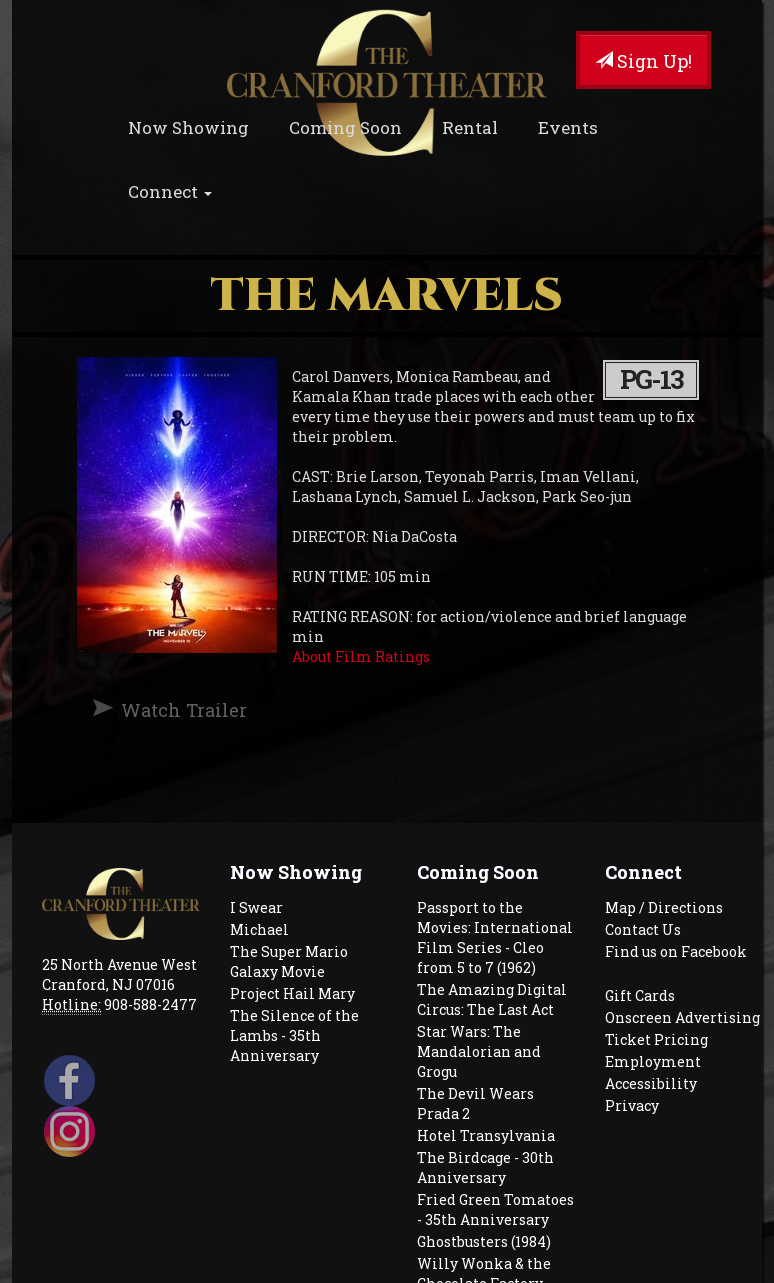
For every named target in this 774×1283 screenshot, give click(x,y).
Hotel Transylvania (486, 1135)
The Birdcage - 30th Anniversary (485, 1167)
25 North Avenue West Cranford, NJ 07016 (119, 974)
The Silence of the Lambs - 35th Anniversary (294, 1035)
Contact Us (643, 929)
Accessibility (651, 1083)
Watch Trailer (184, 710)
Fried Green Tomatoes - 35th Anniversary (495, 1209)
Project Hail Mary (292, 993)
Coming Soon (345, 127)
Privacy (632, 1105)
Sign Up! (643, 61)
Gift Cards (640, 995)
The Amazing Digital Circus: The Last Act (492, 999)
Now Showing (188, 127)
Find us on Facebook (676, 951)
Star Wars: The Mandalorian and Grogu (479, 1051)
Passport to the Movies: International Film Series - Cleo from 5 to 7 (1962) (495, 937)
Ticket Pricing (656, 1039)
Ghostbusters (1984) (484, 1241)
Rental (470, 127)
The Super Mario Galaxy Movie (289, 961)
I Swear (256, 907)
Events (568, 127)
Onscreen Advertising (682, 1017)
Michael (259, 929)
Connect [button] (170, 191)
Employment (653, 1061)
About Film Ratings (361, 656)
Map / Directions (664, 907)
